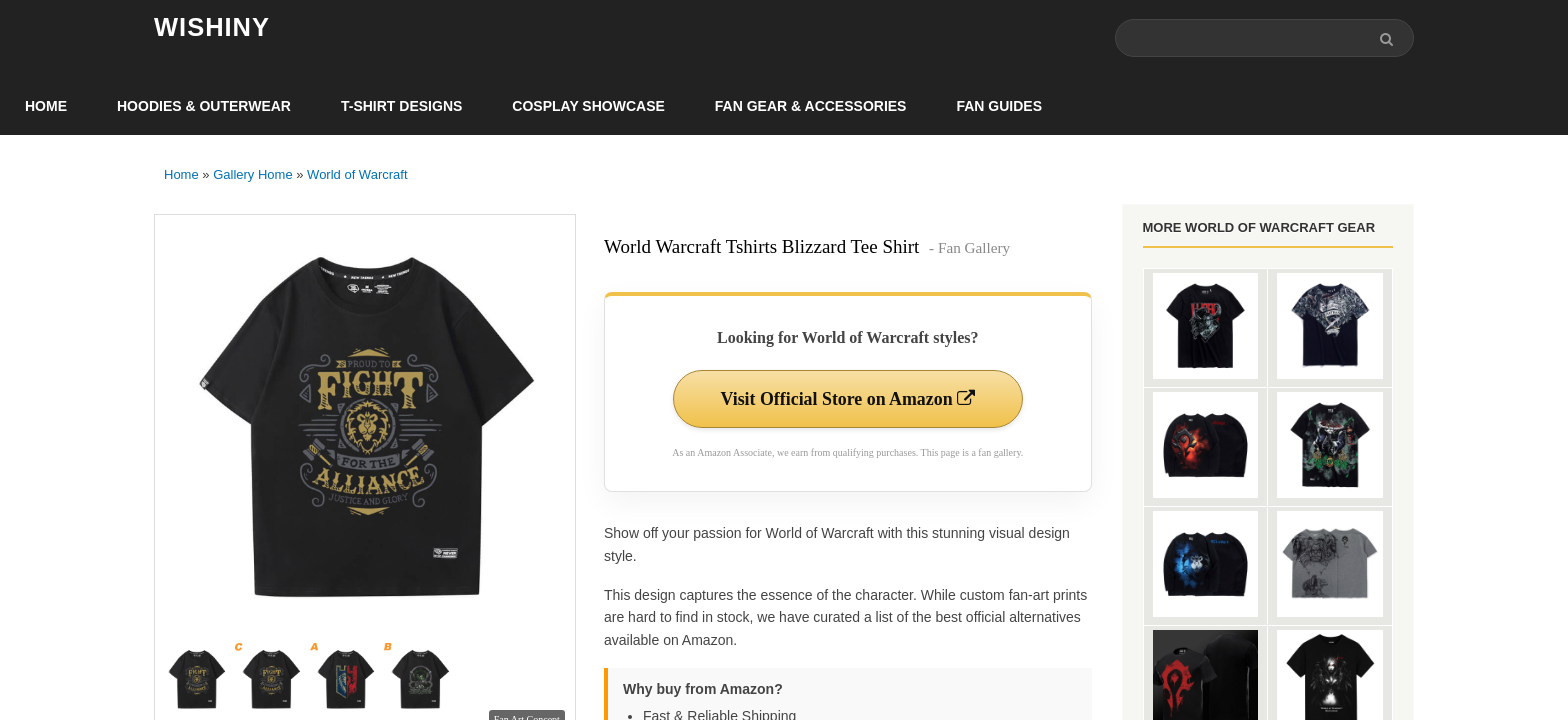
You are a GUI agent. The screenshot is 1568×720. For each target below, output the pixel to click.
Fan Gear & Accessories (811, 106)
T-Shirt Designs (401, 106)
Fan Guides (999, 106)
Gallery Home (252, 174)
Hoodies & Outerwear (204, 106)
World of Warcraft (357, 174)
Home (46, 106)
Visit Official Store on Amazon (848, 399)
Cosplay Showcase (588, 106)
